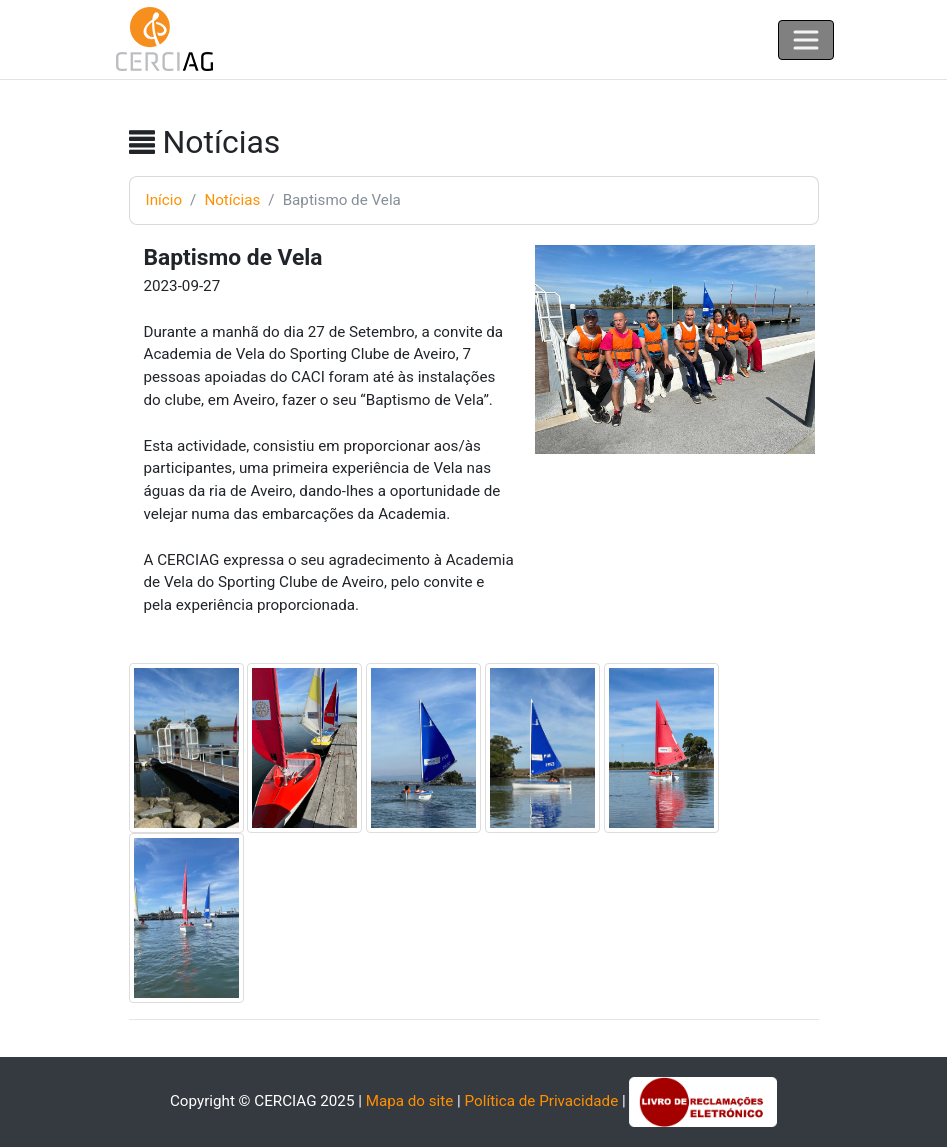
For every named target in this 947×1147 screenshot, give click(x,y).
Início (164, 200)
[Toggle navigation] (806, 40)
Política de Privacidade (542, 1101)
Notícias (232, 200)
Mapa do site (410, 1101)
